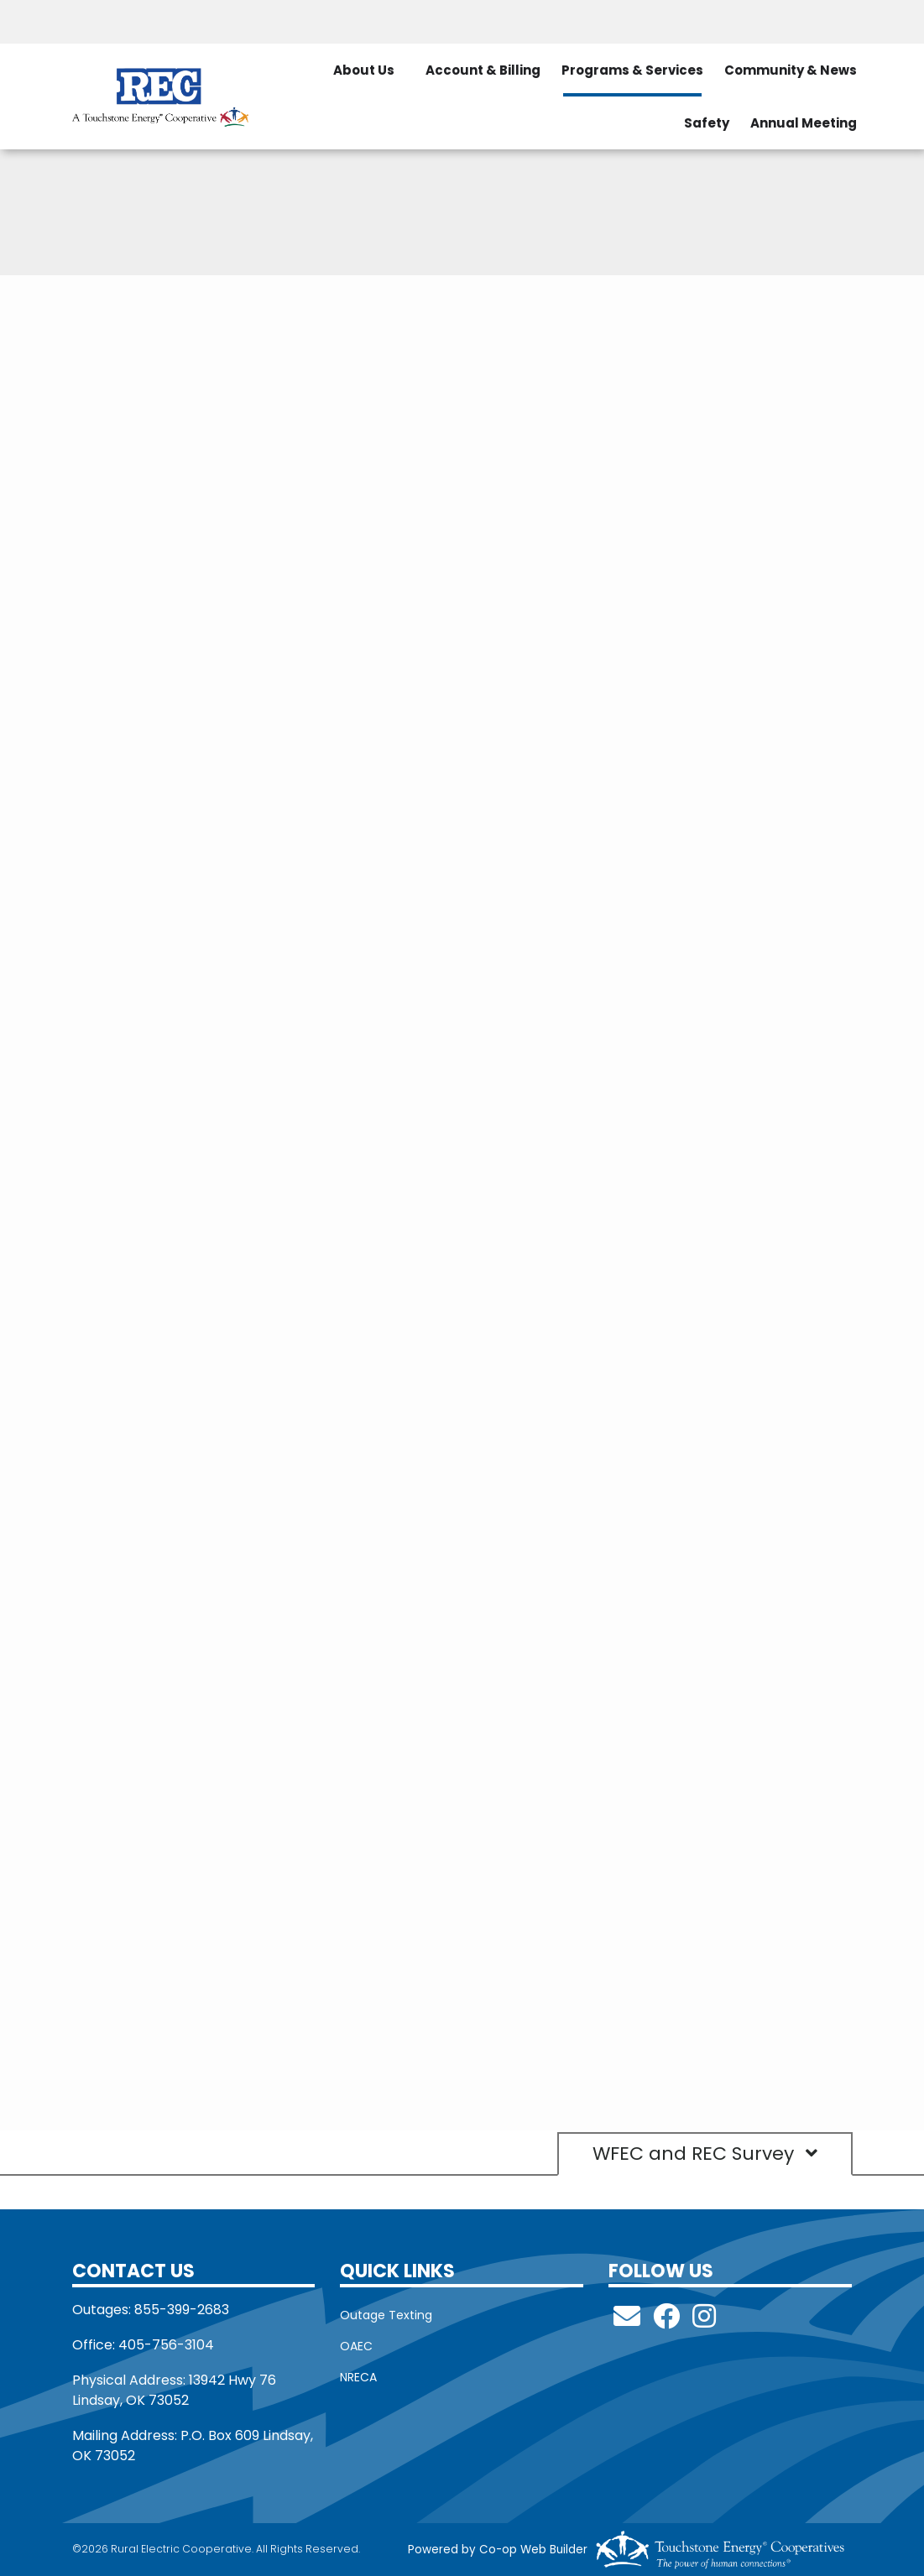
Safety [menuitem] (706, 123)
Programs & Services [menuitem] (632, 70)
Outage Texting (386, 2315)
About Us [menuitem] (363, 70)
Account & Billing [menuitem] (482, 70)
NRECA (358, 2377)
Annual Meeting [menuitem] (803, 123)
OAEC (356, 2346)
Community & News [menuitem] (790, 70)
